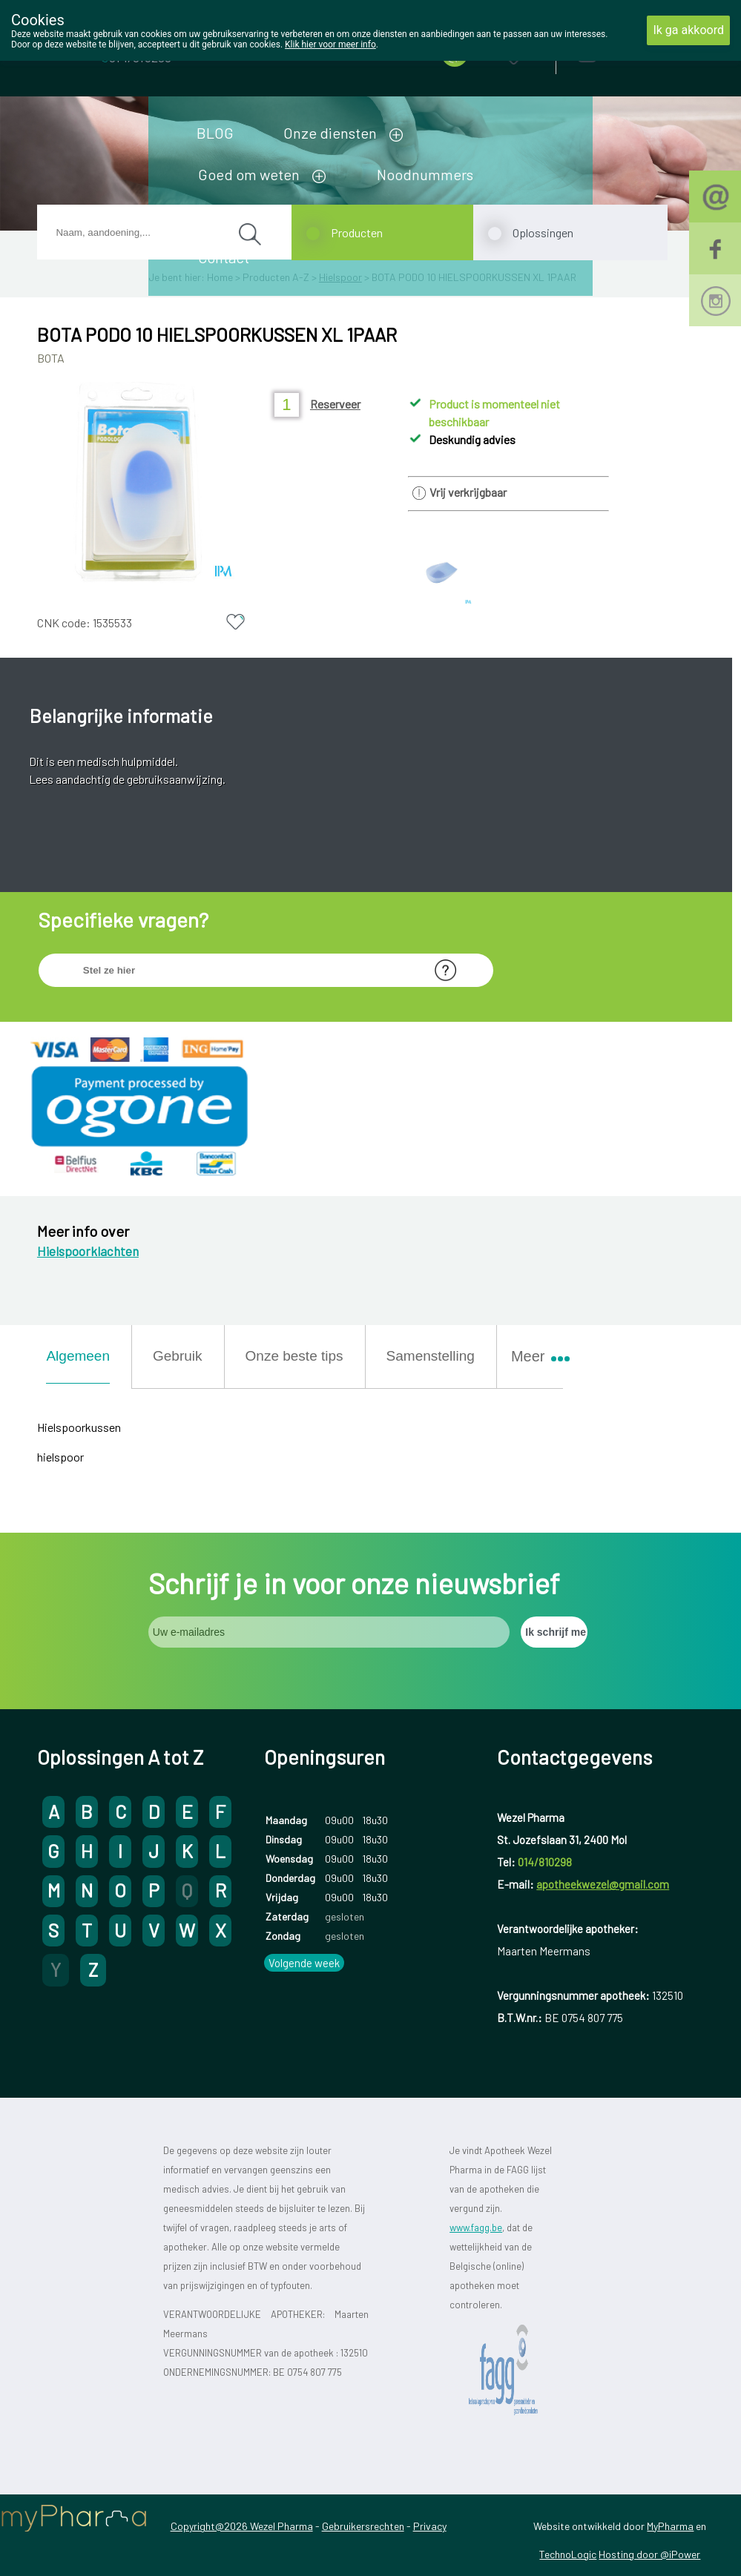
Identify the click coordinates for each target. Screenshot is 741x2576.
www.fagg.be (475, 2227)
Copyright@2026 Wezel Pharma (242, 2526)
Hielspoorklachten (88, 1251)
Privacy (430, 2526)
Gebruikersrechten (363, 2526)
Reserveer (335, 404)
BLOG (215, 133)
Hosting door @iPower (649, 2554)
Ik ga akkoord (688, 30)
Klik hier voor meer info (330, 44)
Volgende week (304, 1962)
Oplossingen (543, 232)
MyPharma (670, 2526)
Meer (534, 1356)
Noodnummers (425, 174)
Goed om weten (249, 174)
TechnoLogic (567, 2554)
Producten (357, 232)
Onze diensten (330, 133)
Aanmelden (639, 51)
